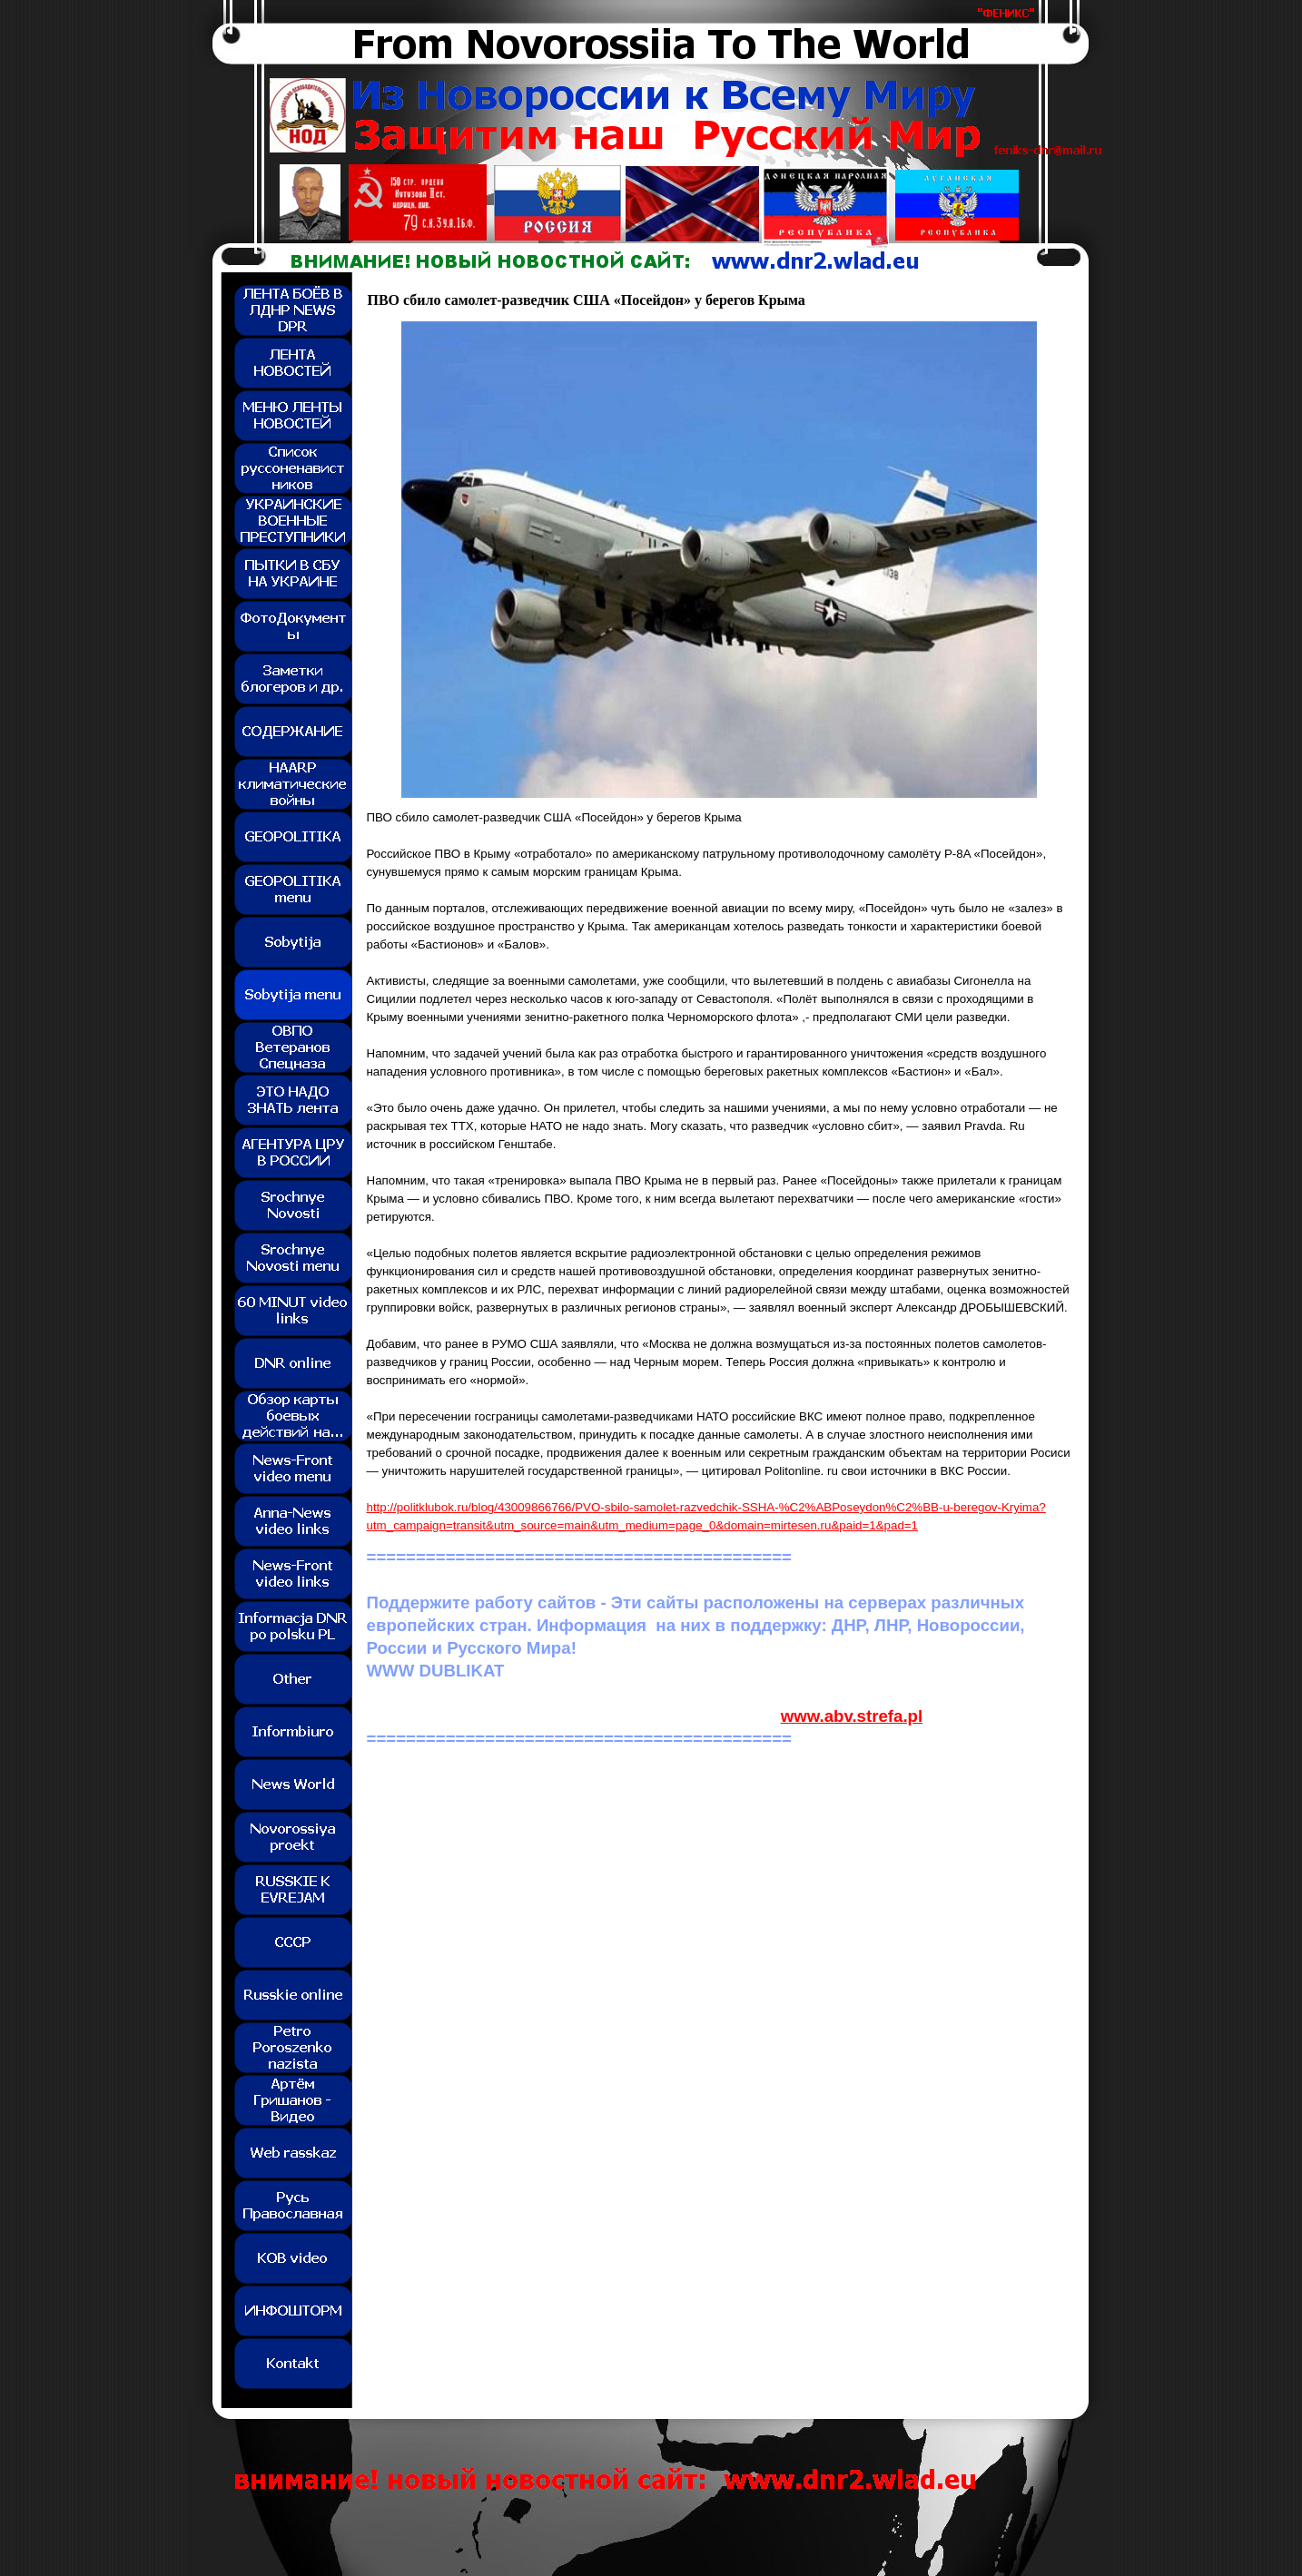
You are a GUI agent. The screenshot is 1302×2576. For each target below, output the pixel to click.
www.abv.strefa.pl (852, 1716)
